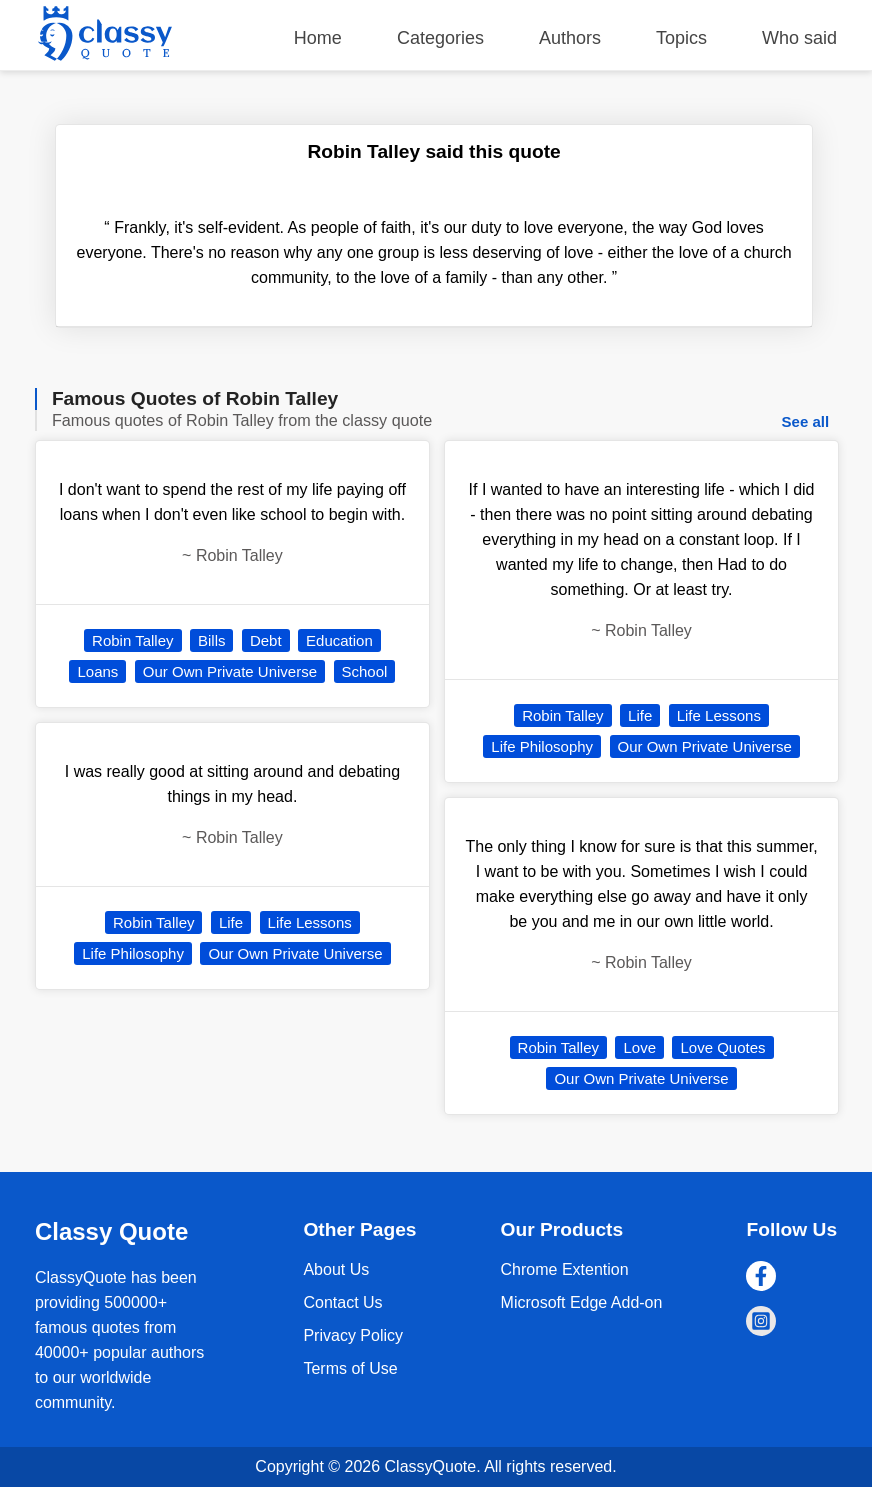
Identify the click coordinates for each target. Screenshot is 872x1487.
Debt (266, 640)
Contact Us (342, 1302)
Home (318, 38)
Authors (570, 38)
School (365, 671)
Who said (799, 38)
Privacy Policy (353, 1335)
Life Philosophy (133, 953)
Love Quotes (722, 1047)
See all (806, 421)
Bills (212, 640)
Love (639, 1047)
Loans (97, 671)
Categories (440, 38)
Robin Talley (132, 640)
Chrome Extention (565, 1269)
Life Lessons (310, 922)
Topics (681, 38)
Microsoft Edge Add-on (582, 1302)
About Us (336, 1269)
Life (231, 922)
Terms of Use (350, 1368)
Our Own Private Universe (230, 671)
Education (339, 640)
